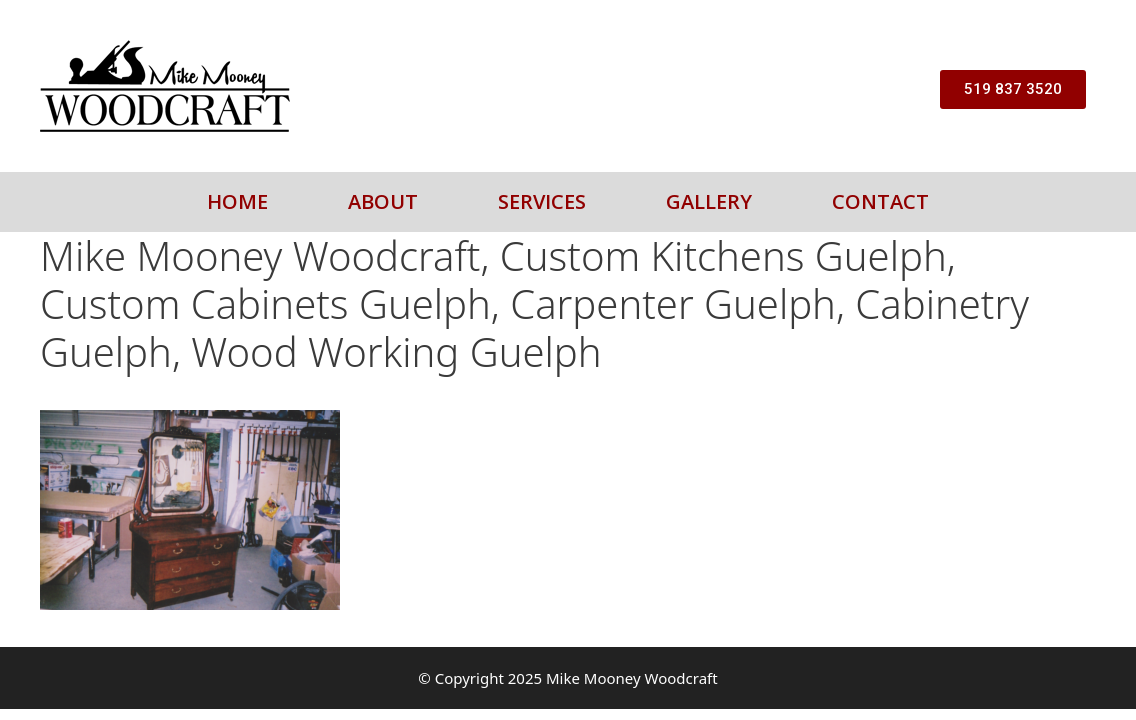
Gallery (709, 201)
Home (237, 201)
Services (542, 201)
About (383, 201)
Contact (880, 201)
